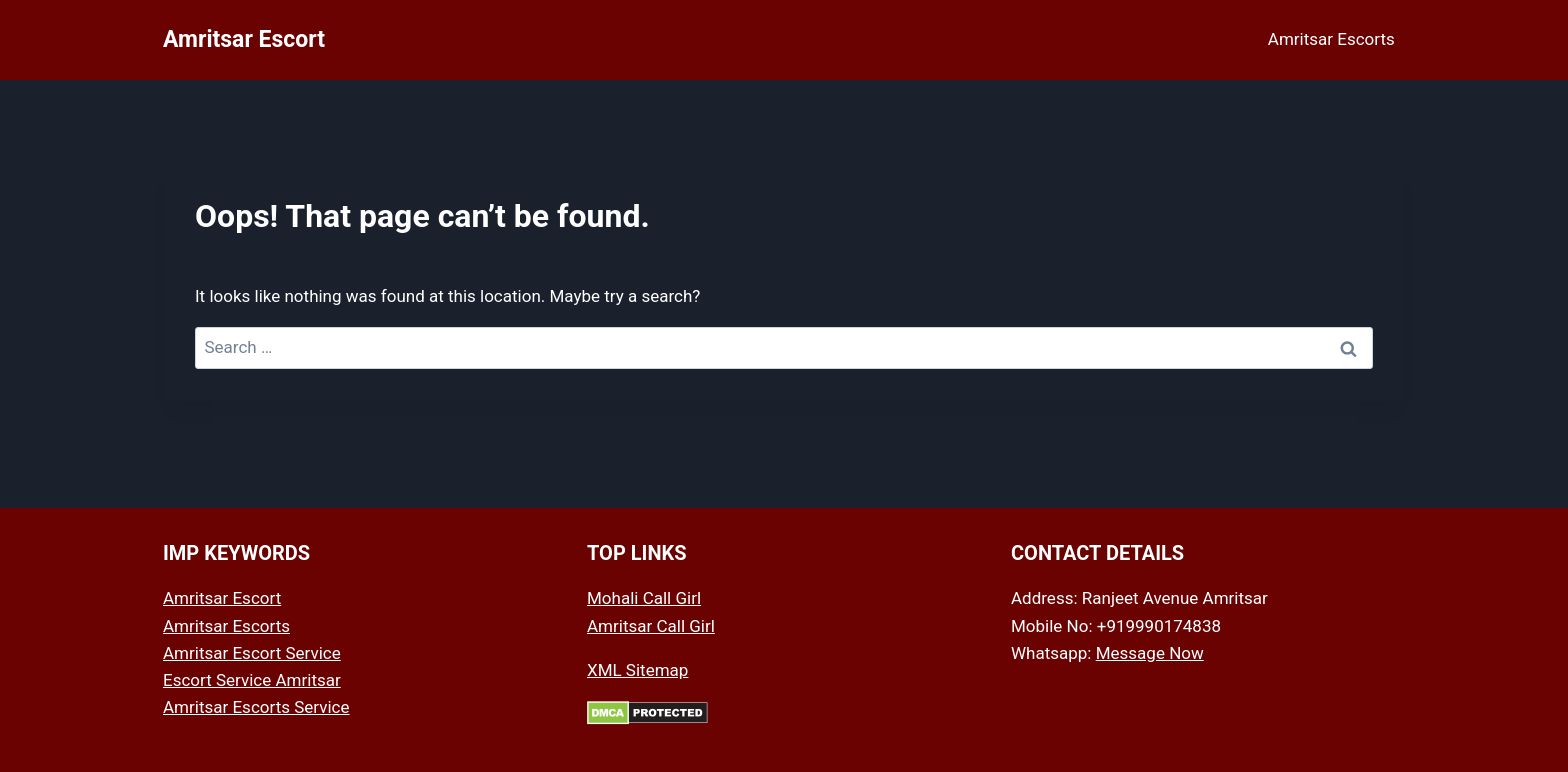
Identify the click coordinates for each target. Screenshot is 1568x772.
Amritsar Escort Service (252, 653)
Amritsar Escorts (1331, 39)
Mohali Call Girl (644, 598)
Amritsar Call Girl (651, 626)
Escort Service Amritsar (252, 680)
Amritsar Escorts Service (256, 707)
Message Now (1150, 653)
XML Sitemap (637, 670)
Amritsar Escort (222, 598)
